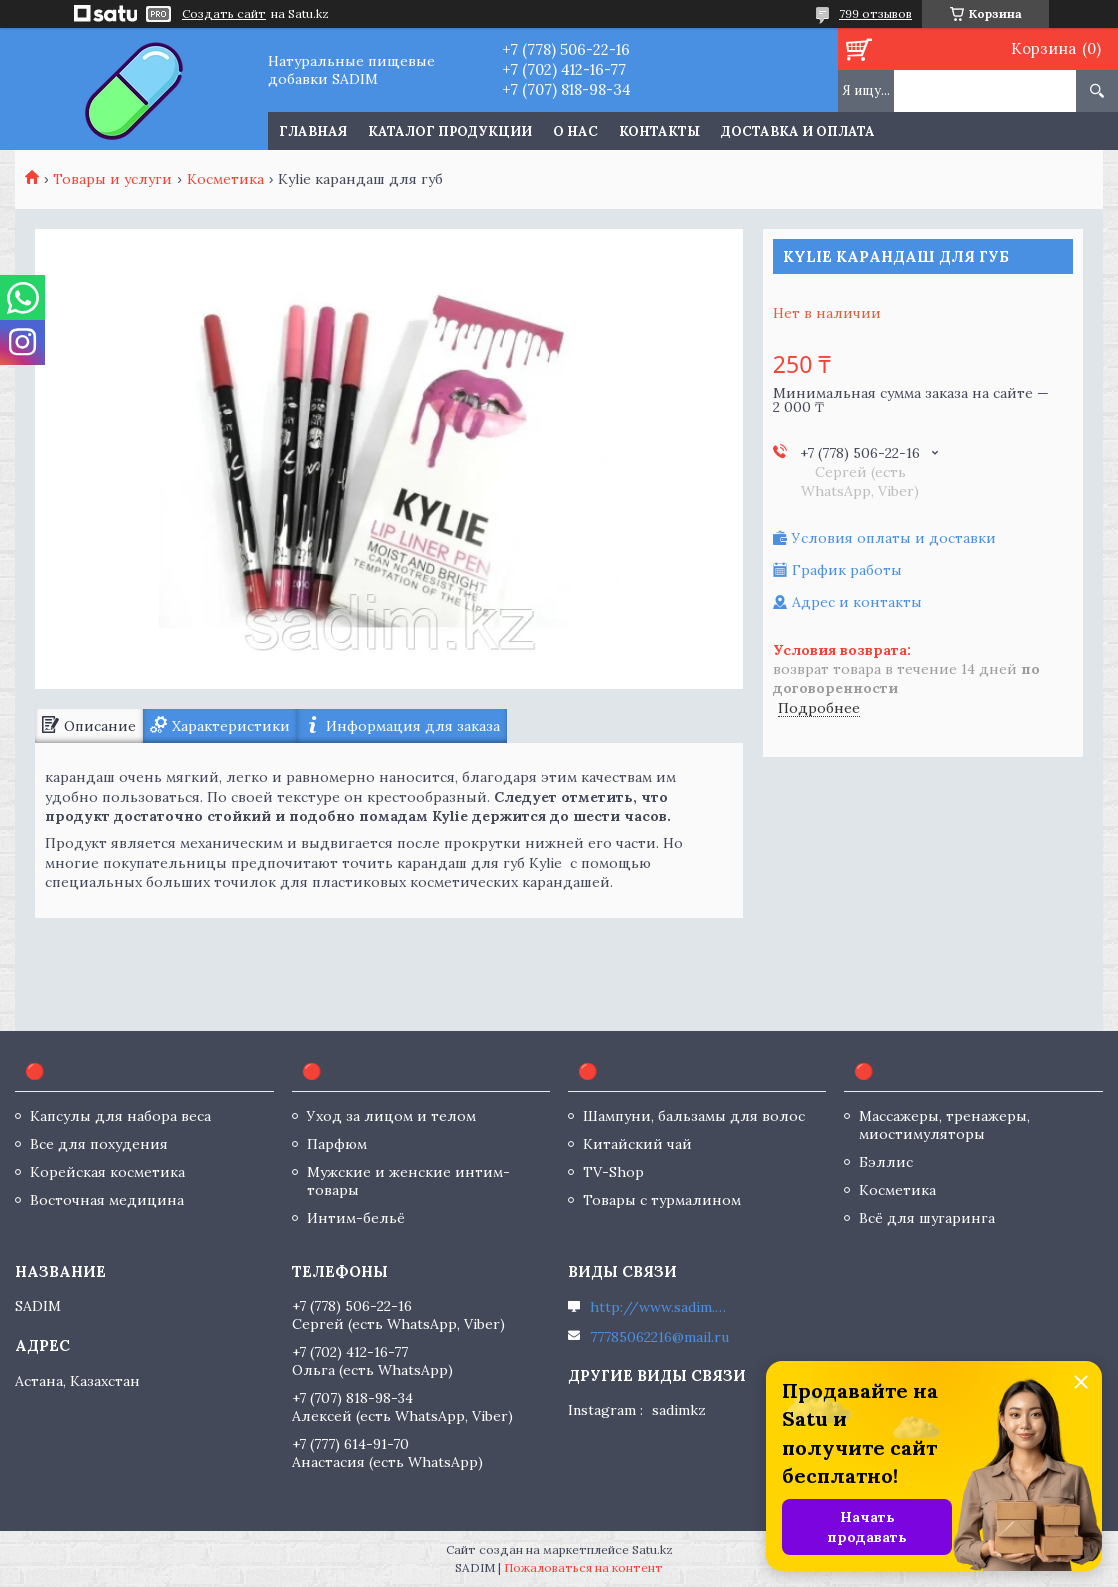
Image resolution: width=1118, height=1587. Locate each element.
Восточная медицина (107, 1200)
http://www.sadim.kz (660, 1307)
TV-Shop (613, 1172)
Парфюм (337, 1144)
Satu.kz (652, 1549)
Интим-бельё (356, 1218)
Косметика (225, 179)
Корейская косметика (107, 1172)
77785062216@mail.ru (659, 1337)
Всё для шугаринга (927, 1218)
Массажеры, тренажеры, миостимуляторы (944, 1125)
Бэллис (886, 1162)
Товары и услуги (112, 179)
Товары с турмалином (662, 1200)
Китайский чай (637, 1144)
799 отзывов (875, 13)
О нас (575, 131)
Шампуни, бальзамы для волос (694, 1116)
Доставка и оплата (798, 131)
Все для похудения (99, 1144)
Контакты (659, 131)
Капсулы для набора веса (120, 1116)
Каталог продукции (450, 131)
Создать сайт (224, 14)
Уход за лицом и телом (391, 1116)
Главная (313, 131)
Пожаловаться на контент (583, 1567)
